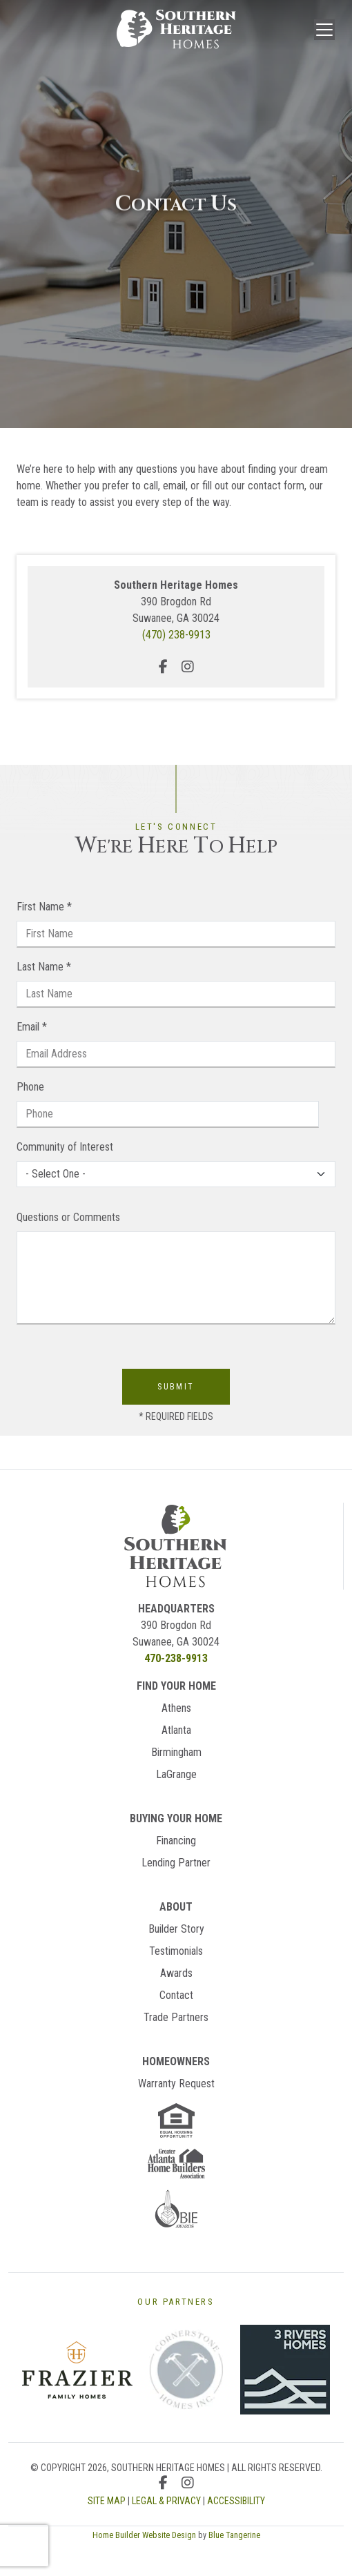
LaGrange (176, 1774)
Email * (32, 1026)
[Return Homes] (175, 1545)
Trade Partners (176, 2017)
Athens (176, 1708)
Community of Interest (65, 1146)
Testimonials (176, 1951)
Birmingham (176, 1752)
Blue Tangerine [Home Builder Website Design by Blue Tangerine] (234, 2535)
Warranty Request (176, 2083)
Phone (30, 1086)
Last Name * (44, 966)
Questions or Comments (68, 1217)
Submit (175, 1387)
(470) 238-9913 (176, 634)
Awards (176, 1973)
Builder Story (176, 1928)
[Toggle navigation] (324, 29)
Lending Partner (176, 1862)
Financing (176, 1840)
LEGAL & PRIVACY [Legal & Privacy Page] (166, 2500)
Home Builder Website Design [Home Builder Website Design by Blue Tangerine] (144, 2535)
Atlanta (176, 1730)
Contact (176, 1995)
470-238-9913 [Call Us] (176, 1658)
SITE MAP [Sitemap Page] (107, 2500)
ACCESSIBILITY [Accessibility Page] (236, 2500)
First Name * (44, 906)
